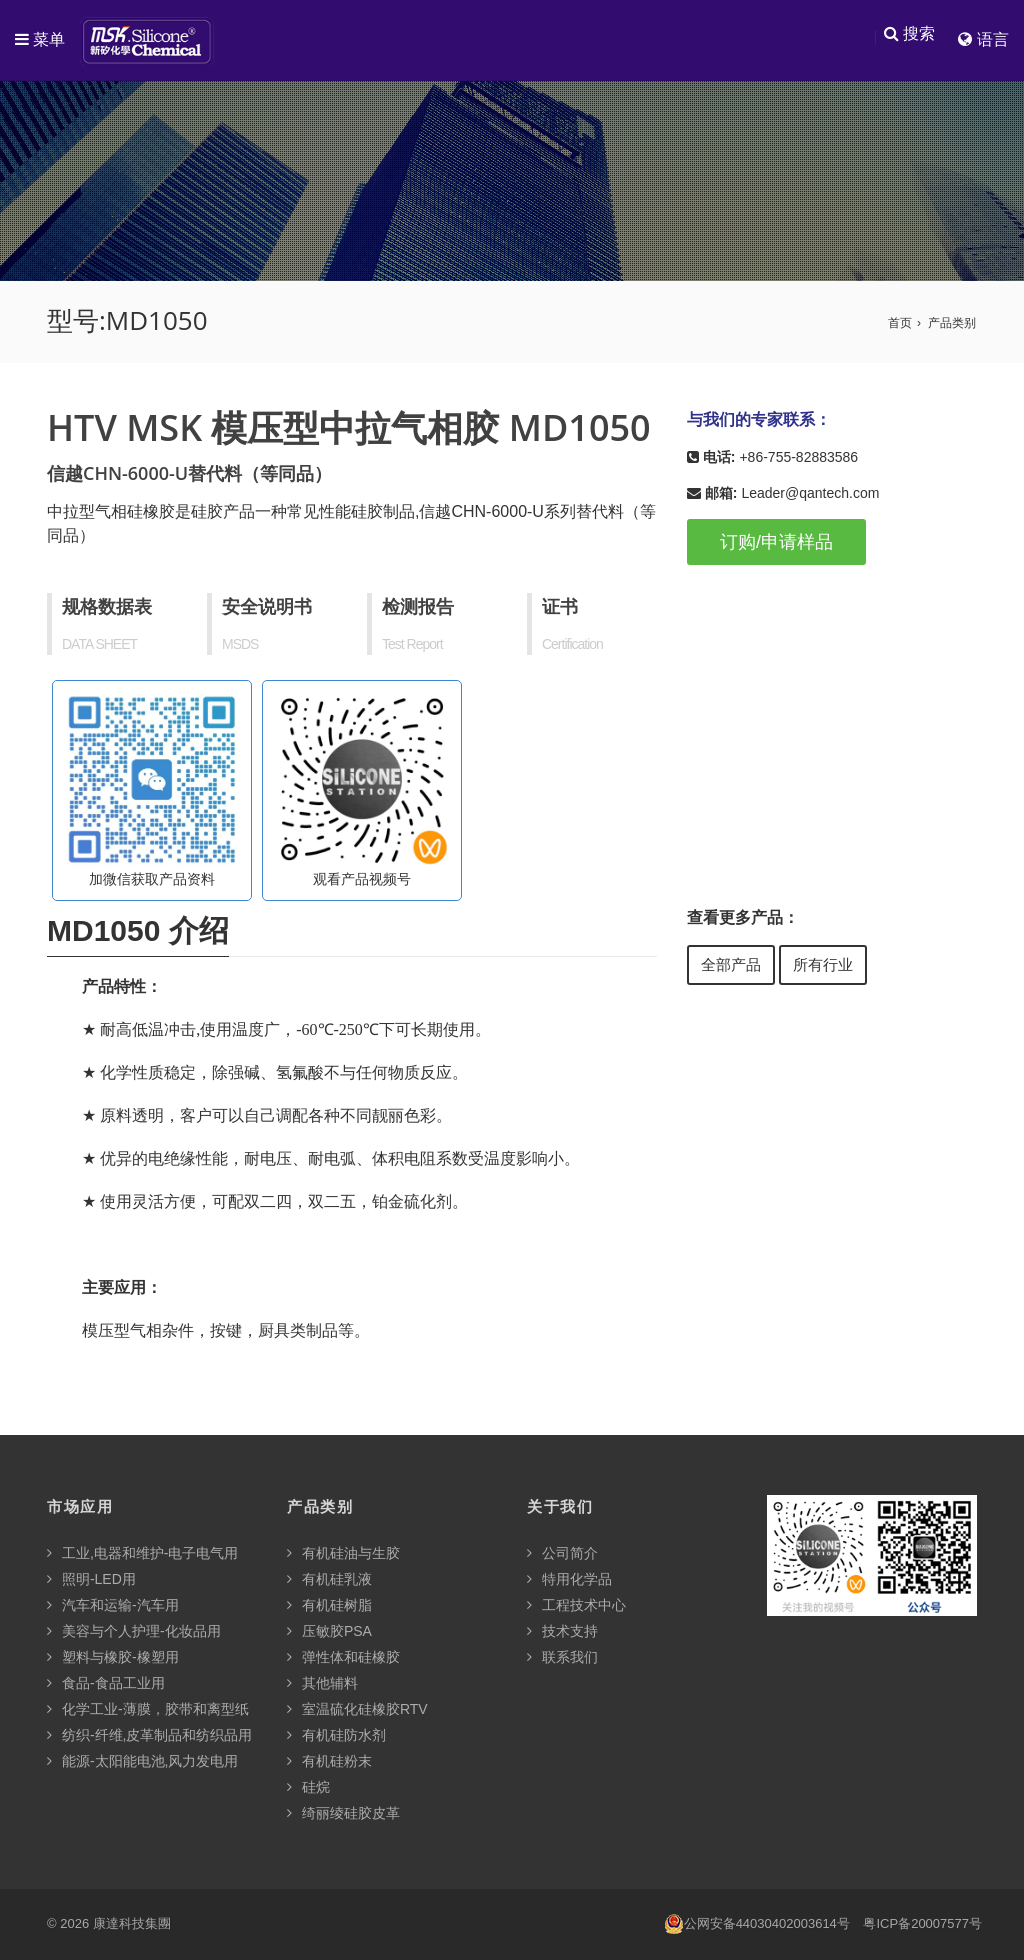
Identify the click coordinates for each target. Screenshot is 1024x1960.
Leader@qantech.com (810, 494)
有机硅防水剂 (336, 1736)
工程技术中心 (576, 1606)
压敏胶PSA (329, 1632)
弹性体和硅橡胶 (343, 1658)
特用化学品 (569, 1580)
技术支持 (562, 1632)
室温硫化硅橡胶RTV (357, 1710)
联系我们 (562, 1658)
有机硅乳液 (329, 1580)
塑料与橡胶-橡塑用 (113, 1658)
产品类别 (952, 324)
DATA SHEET (99, 645)
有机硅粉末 (329, 1762)
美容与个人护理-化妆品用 (134, 1632)
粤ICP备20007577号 (922, 1924)
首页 (900, 324)
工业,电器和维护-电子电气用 (142, 1554)
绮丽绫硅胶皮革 (343, 1814)
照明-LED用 (91, 1580)
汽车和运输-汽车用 (113, 1606)
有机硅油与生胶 (343, 1554)
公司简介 (562, 1554)
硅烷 (308, 1788)
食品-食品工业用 (106, 1684)
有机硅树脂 (329, 1606)
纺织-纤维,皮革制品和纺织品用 (149, 1736)
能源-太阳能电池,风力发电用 (142, 1762)
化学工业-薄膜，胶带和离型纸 (148, 1710)
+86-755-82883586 (798, 458)
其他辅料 (322, 1684)
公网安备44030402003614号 (757, 1925)
